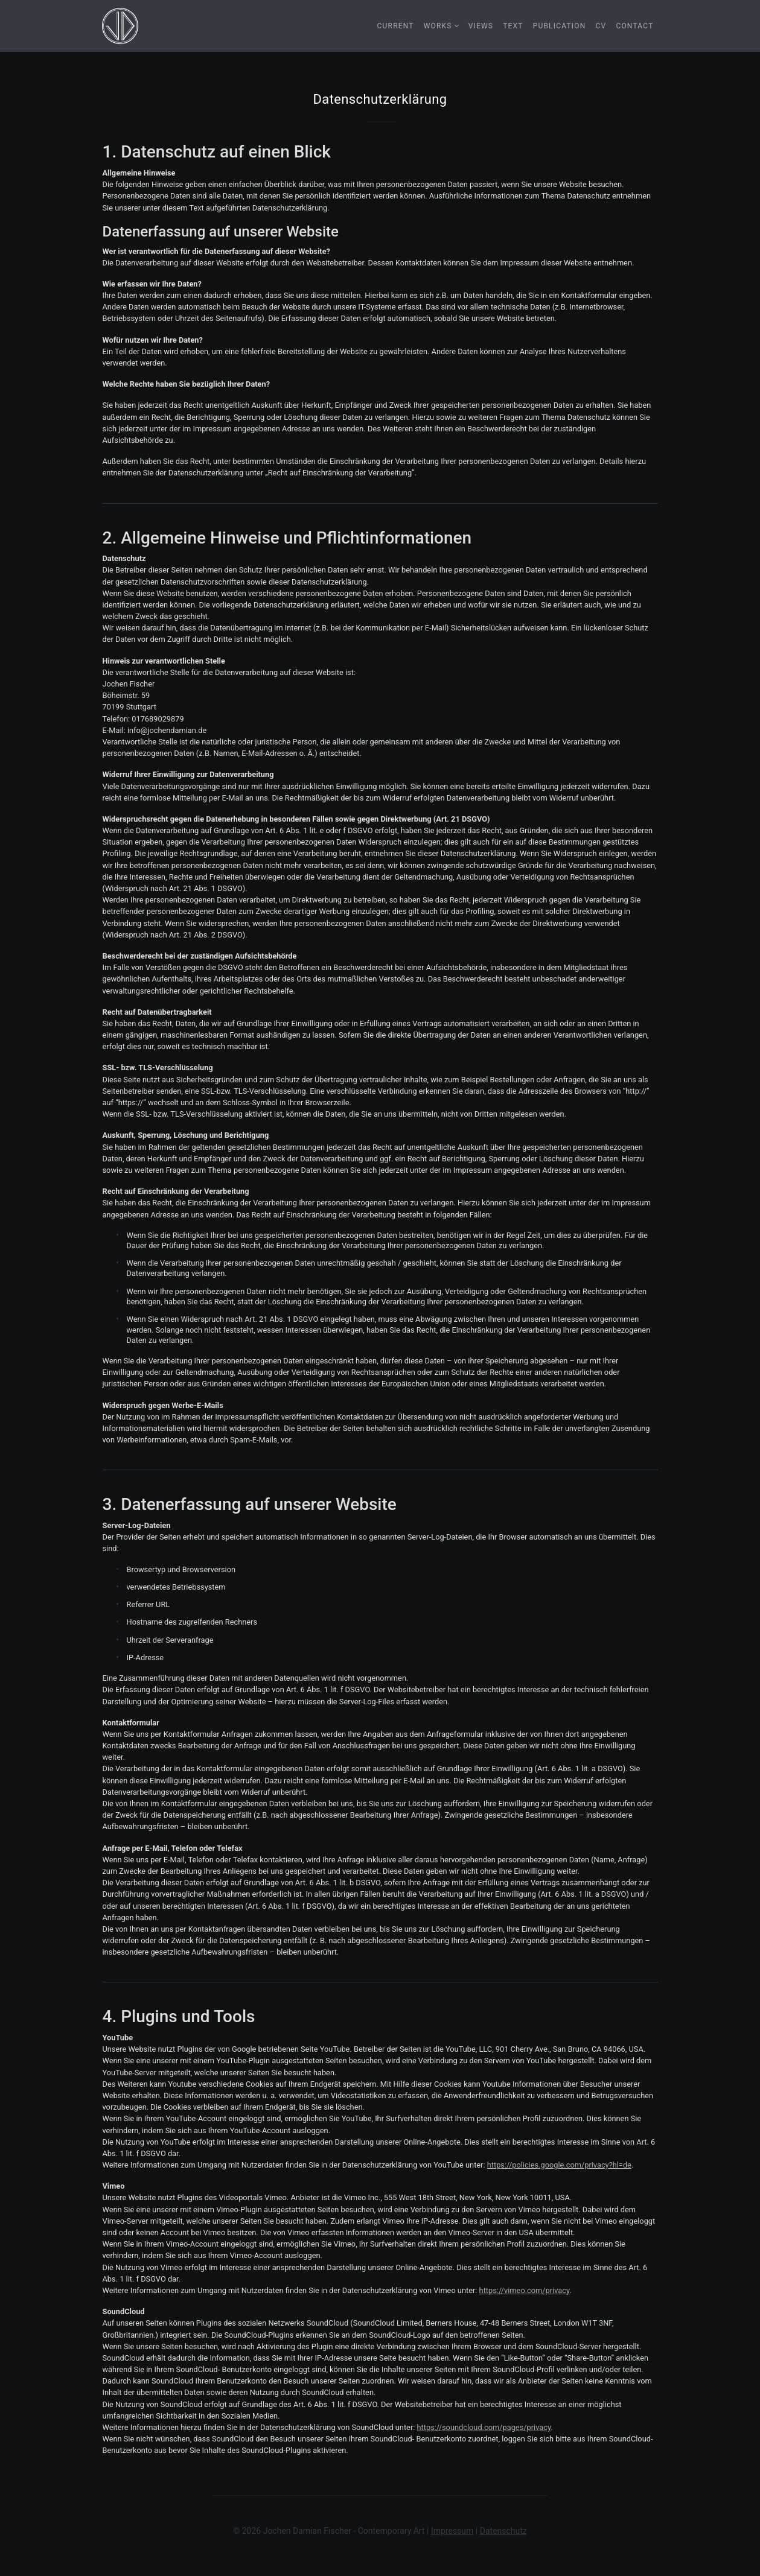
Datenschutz (503, 2531)
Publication (559, 26)
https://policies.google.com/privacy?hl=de (559, 2164)
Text (513, 26)
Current (395, 26)
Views (481, 26)
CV (601, 26)
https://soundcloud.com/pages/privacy (484, 2427)
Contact (634, 26)
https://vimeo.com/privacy (524, 2290)
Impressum (452, 2531)
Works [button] (438, 26)
